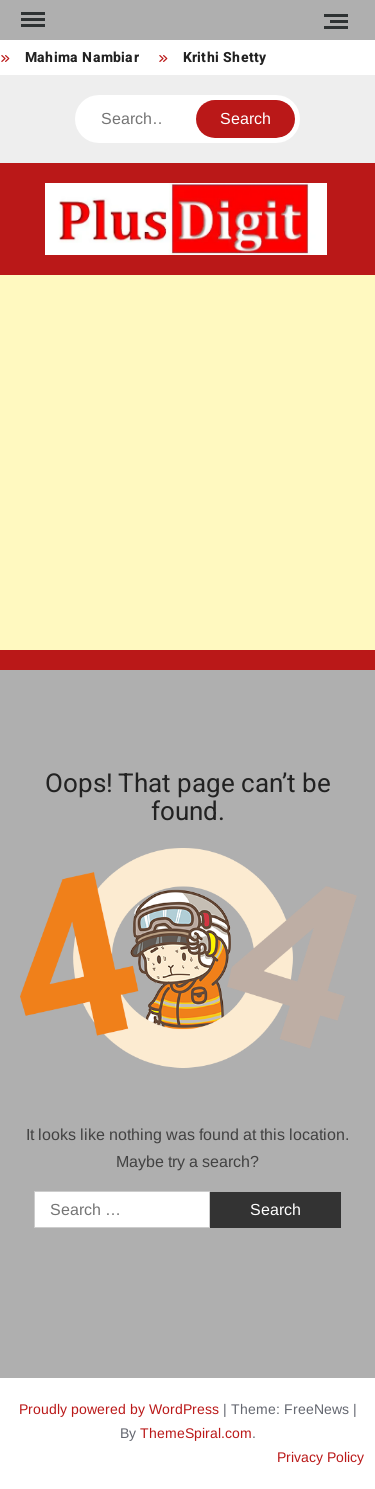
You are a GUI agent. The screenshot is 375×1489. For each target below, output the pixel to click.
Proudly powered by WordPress (119, 1409)
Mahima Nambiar (82, 57)
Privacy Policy (320, 1457)
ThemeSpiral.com (196, 1433)
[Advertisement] (187, 462)
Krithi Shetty (225, 57)
